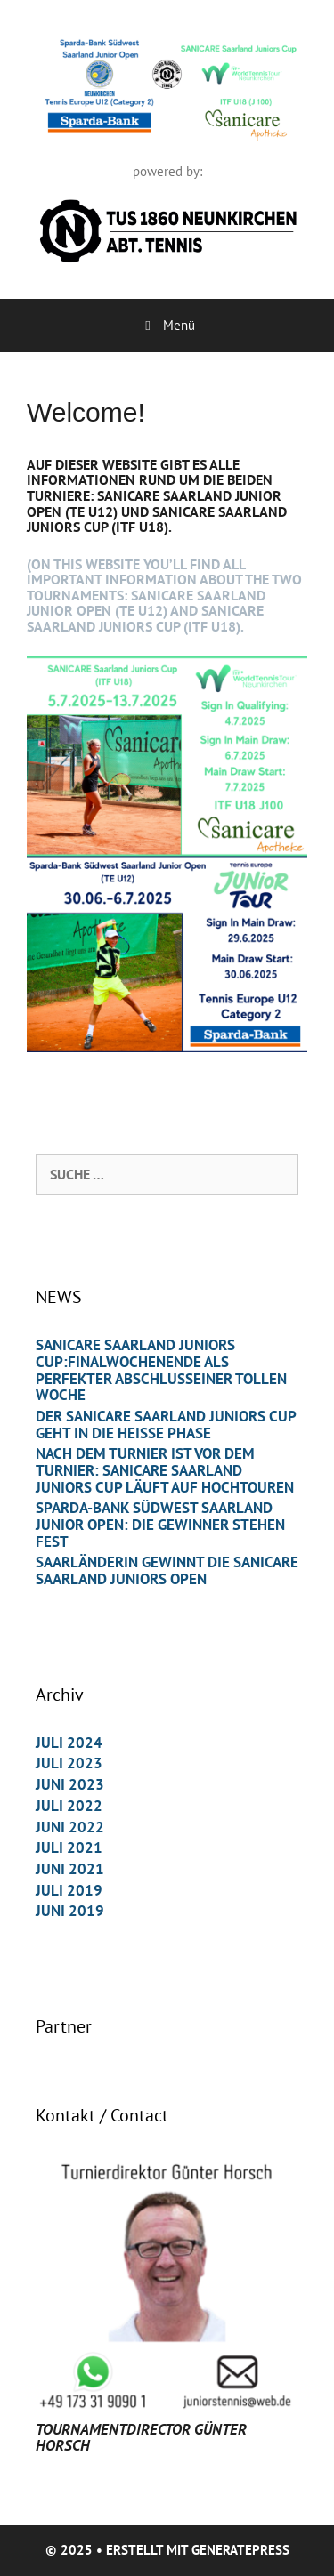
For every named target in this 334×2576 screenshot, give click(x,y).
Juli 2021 (69, 1847)
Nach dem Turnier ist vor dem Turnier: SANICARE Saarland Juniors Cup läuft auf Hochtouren (165, 1470)
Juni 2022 (70, 1827)
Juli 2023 (69, 1763)
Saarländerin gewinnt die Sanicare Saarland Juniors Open (167, 1570)
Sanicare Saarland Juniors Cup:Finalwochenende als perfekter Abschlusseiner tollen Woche (161, 1370)
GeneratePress (240, 2549)
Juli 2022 (69, 1805)
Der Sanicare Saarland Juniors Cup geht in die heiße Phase (166, 1424)
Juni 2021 (70, 1869)
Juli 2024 (69, 1742)
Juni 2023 (70, 1784)
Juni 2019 (70, 1910)
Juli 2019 (69, 1890)
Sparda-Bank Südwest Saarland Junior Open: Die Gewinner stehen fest (160, 1524)
